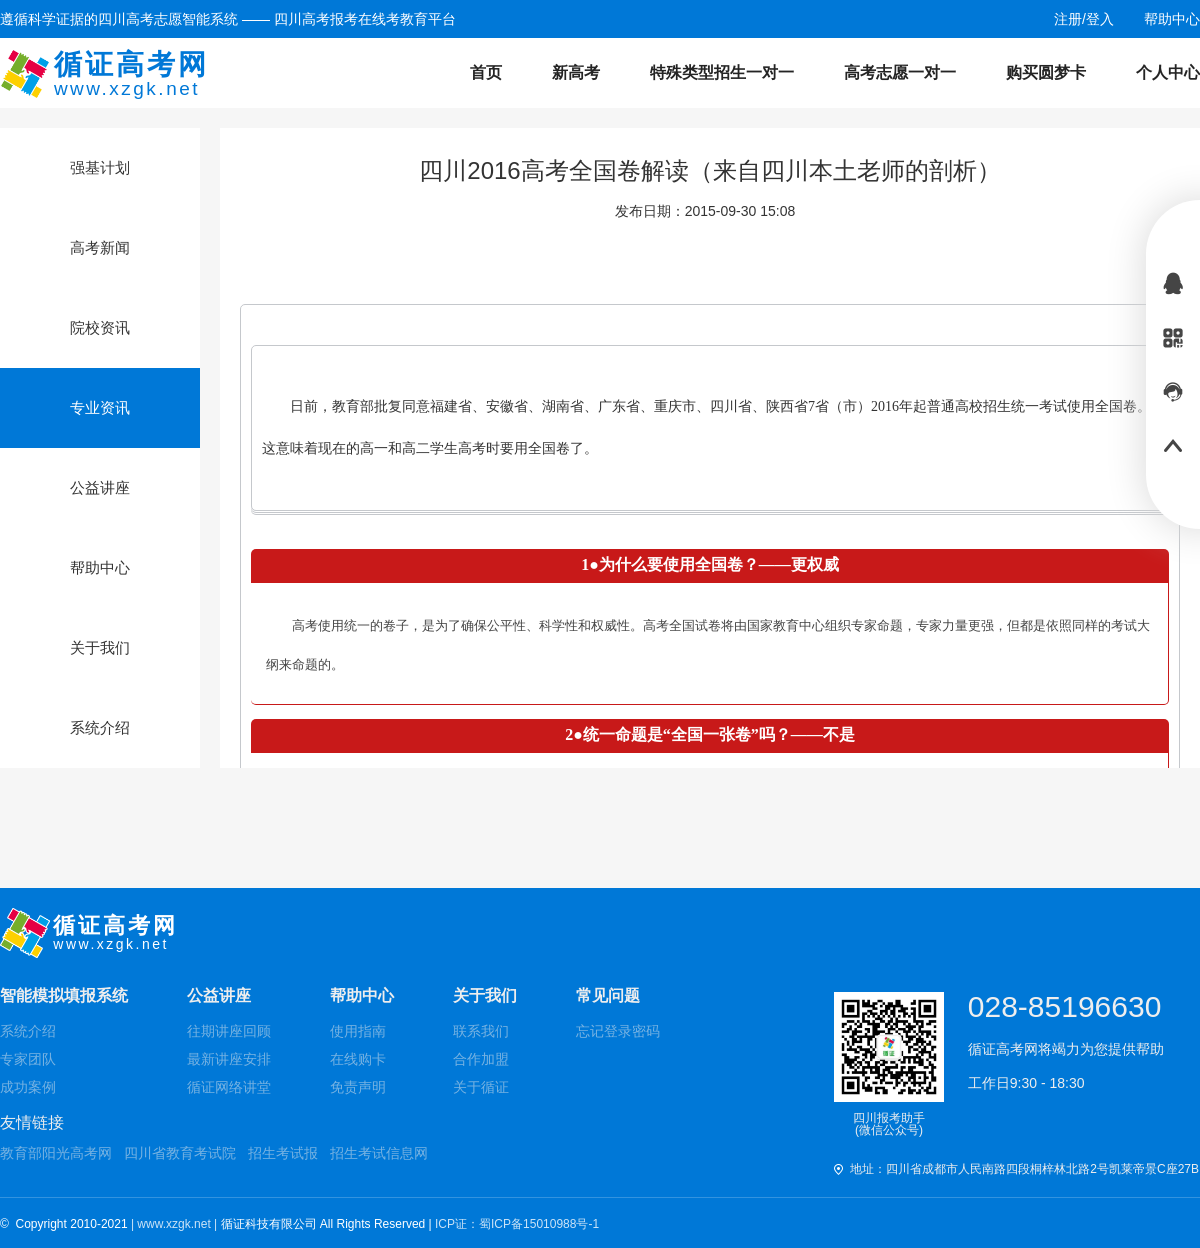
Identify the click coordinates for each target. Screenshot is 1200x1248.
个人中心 (1168, 72)
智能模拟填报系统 (64, 995)
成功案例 (28, 1087)
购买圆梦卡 (1046, 72)
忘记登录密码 (618, 1031)
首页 (486, 72)
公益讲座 (219, 995)
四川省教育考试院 (180, 1153)
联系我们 (481, 1031)
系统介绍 (28, 1031)
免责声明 (358, 1087)
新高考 (576, 72)
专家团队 (28, 1059)
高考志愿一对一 (900, 72)
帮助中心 (362, 995)
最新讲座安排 (229, 1059)
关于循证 (481, 1087)
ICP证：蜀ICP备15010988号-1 (517, 1224)
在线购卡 (358, 1059)
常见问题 (608, 995)
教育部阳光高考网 (56, 1153)
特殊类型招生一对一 (722, 72)
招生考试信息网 (379, 1153)
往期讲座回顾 (229, 1031)
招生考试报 (283, 1153)
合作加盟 (481, 1059)
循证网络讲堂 (229, 1087)
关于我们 (485, 995)
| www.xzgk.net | (176, 1224)
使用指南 (358, 1031)
